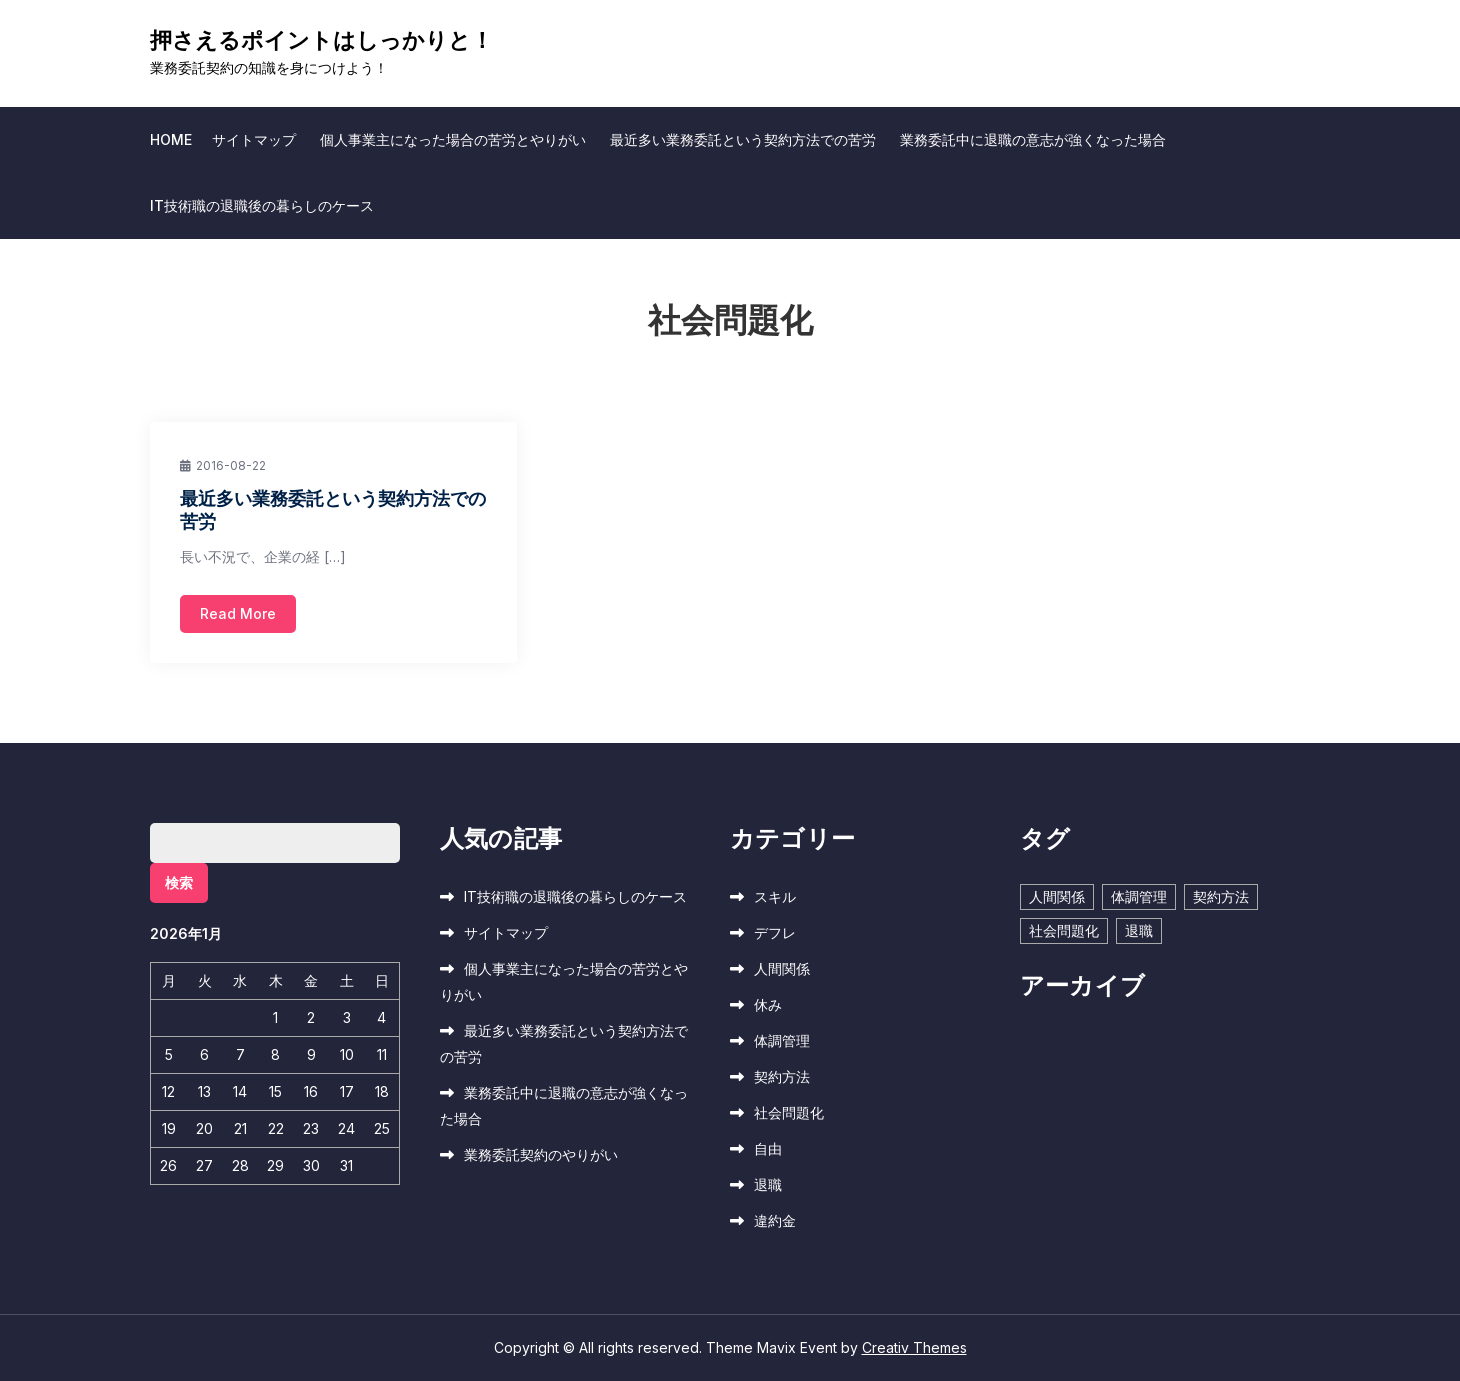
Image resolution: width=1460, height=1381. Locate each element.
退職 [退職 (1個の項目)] (1139, 930)
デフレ (775, 932)
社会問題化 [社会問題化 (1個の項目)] (1064, 930)
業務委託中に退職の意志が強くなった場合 (1033, 139)
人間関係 (782, 968)
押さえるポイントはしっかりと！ (321, 40)
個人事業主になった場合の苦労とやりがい (453, 139)
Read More (238, 613)
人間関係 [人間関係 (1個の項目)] (1057, 896)
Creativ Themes (914, 1347)
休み (768, 1004)
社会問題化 (789, 1112)
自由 (768, 1148)
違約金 (775, 1220)
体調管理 (782, 1040)
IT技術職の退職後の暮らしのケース (262, 205)
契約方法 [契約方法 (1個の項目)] (1221, 896)
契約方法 (782, 1076)
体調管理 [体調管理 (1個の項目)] (1139, 896)
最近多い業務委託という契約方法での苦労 (743, 139)
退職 (768, 1184)
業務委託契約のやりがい (541, 1154)
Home (171, 139)
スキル (775, 896)
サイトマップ (254, 139)
